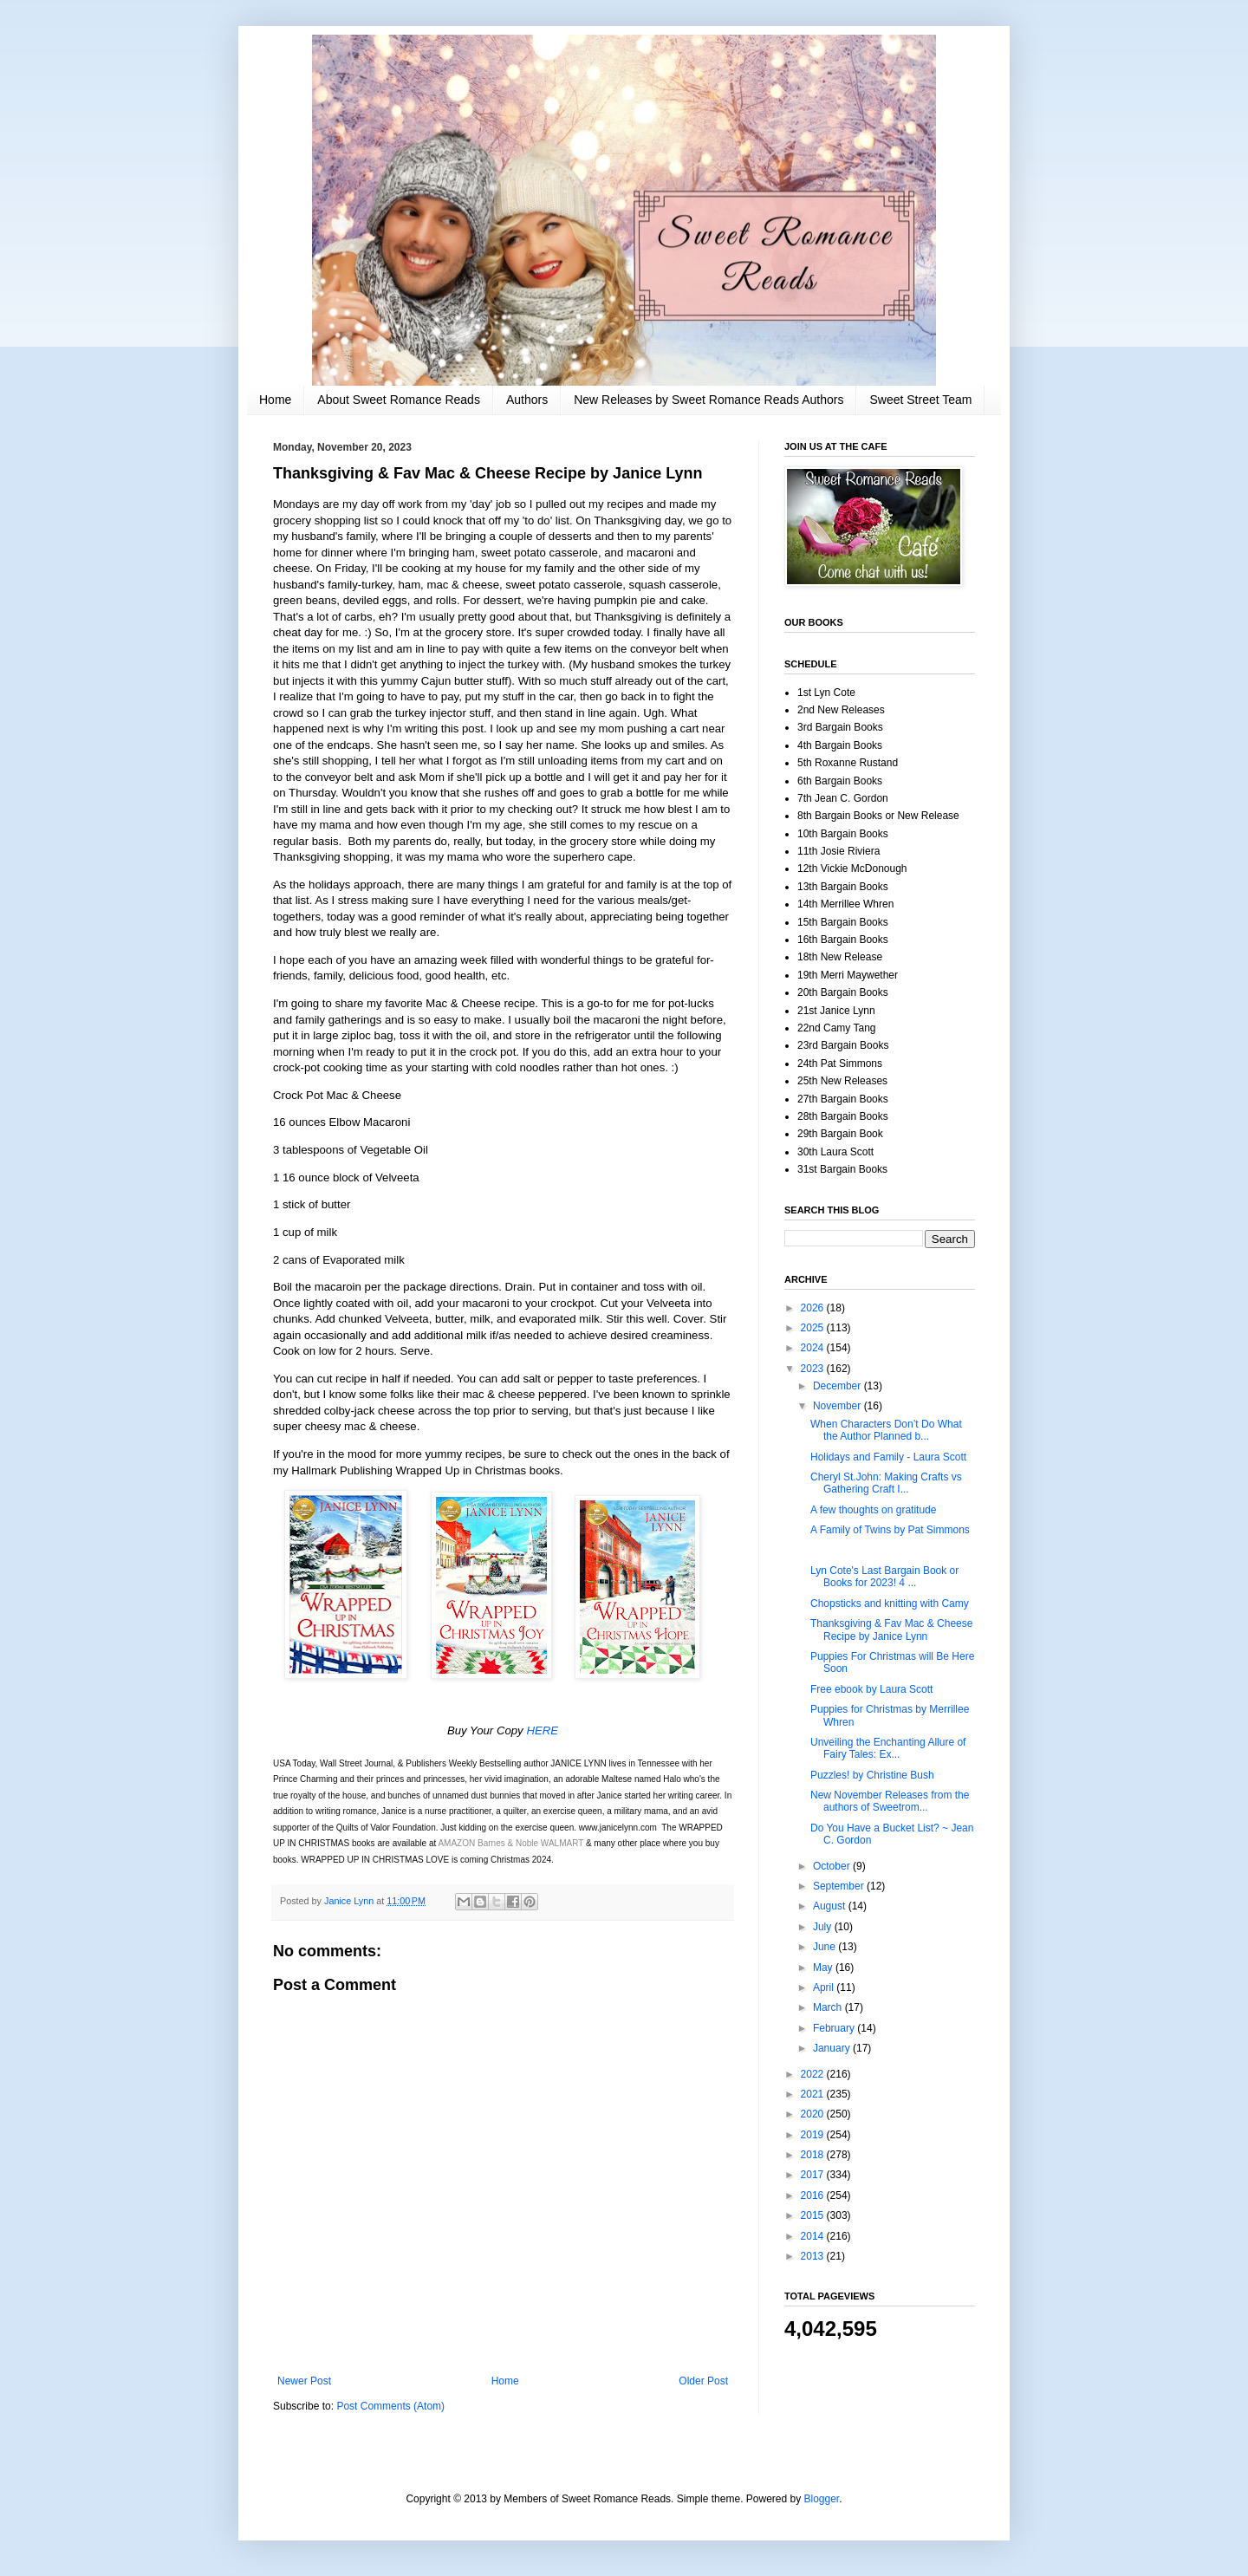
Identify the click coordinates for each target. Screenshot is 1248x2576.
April (824, 1987)
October (833, 1866)
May (824, 1967)
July (824, 1927)
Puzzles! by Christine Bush (872, 1775)
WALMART (562, 1843)
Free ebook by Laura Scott (871, 1689)
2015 (814, 2215)
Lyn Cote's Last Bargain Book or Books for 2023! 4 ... (884, 1576)
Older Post (703, 2381)
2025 (814, 1328)
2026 (814, 1308)
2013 (814, 2256)
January (833, 2048)
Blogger (822, 2499)
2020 (814, 2114)
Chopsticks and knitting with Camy (889, 1603)
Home (275, 400)
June (825, 1947)
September (840, 1886)
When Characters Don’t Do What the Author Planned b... (886, 1430)
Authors (527, 400)
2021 (814, 2094)
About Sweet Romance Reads (398, 400)
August (830, 1906)
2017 (814, 2175)
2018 (814, 2155)
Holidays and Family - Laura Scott (888, 1457)
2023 (814, 1369)
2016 (814, 2195)
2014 (814, 2236)
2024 (814, 1348)
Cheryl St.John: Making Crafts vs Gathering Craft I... (886, 1483)
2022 (814, 2074)
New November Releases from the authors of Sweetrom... (889, 1801)
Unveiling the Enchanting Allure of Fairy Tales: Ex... (887, 1748)
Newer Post (304, 2381)
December (838, 1386)
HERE (542, 1730)
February (835, 2028)
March (829, 2007)
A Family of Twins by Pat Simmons (890, 1530)
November (838, 1406)
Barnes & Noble (508, 1843)
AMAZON (456, 1843)
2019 (814, 2135)
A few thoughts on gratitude (873, 1510)
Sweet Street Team (920, 400)
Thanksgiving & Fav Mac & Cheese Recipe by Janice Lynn (891, 1629)
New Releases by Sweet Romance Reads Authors (708, 400)
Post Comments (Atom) (390, 2406)
